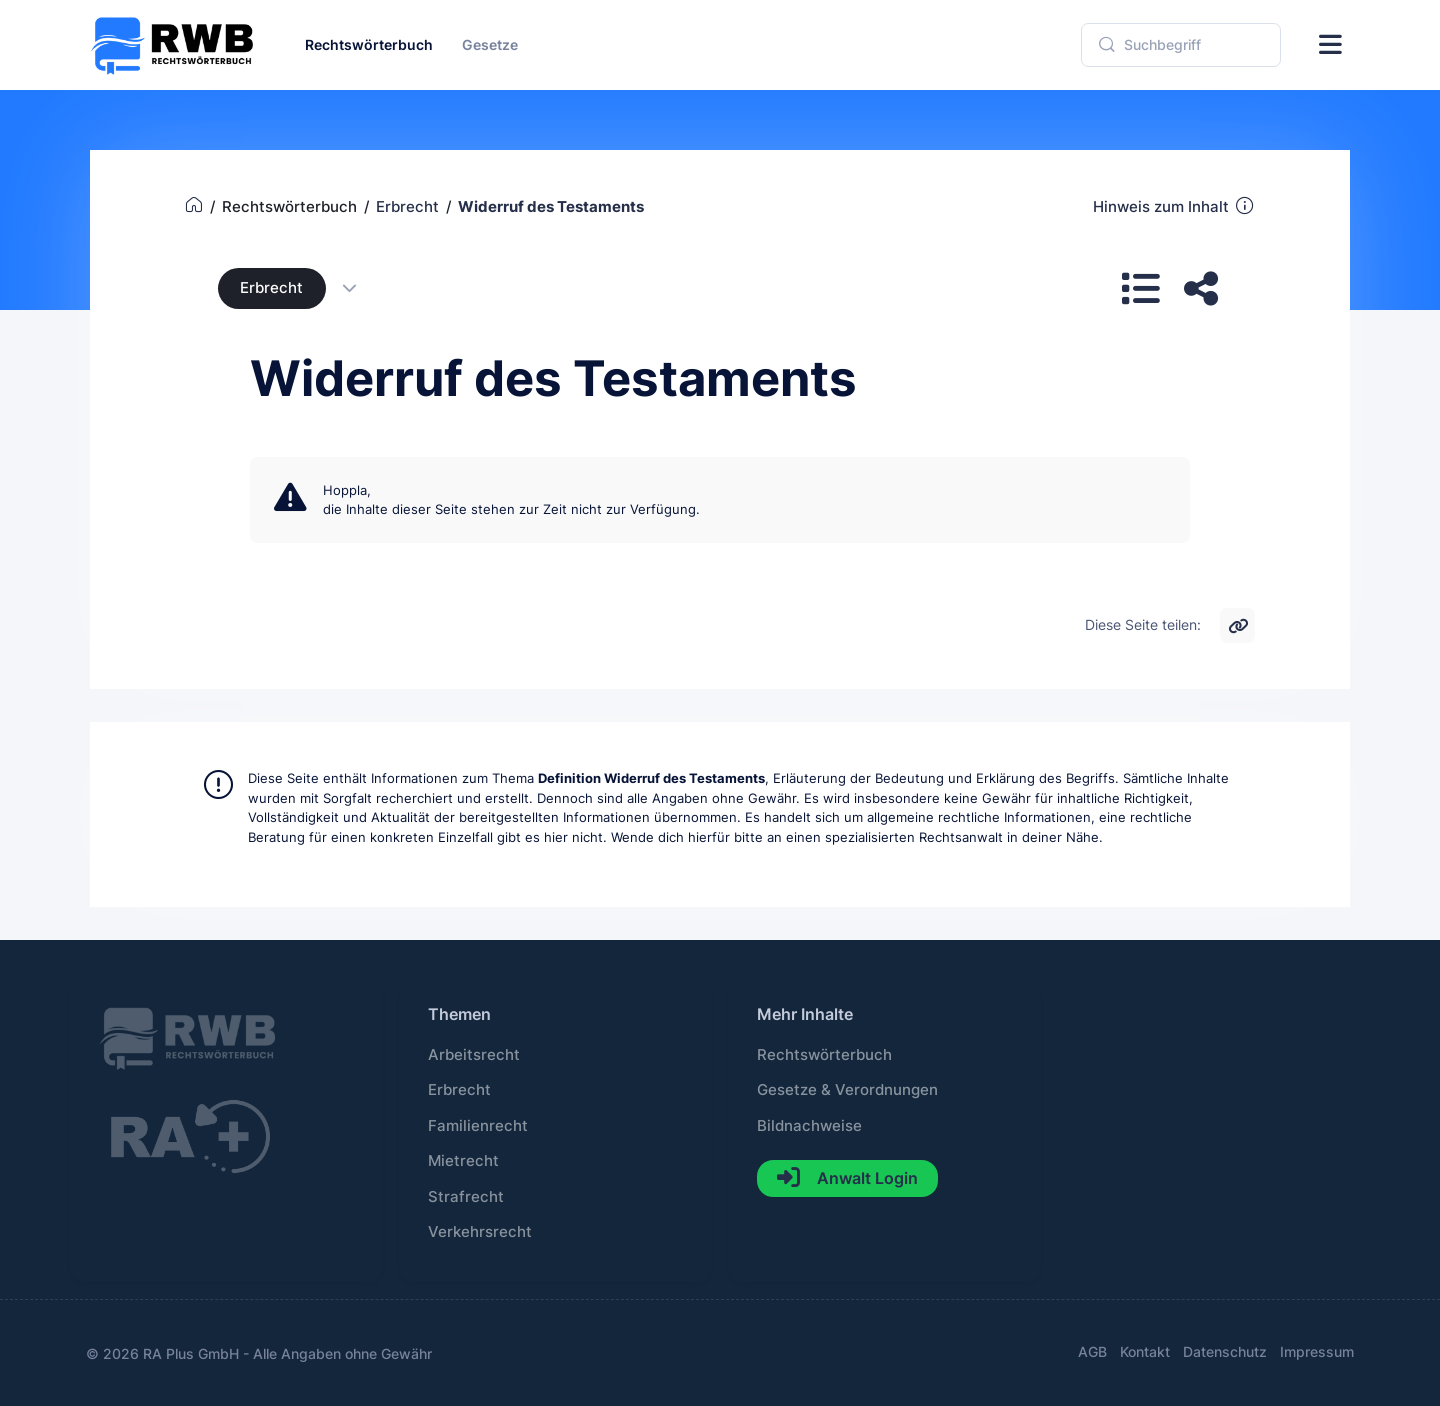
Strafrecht (466, 1197)
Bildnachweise (809, 1126)
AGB (1092, 1351)
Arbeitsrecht (474, 1055)
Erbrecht (271, 288)
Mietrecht (463, 1161)
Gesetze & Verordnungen (847, 1090)
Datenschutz (1225, 1351)
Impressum (1317, 1351)
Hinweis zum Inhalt (1174, 206)
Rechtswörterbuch (824, 1055)
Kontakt (1145, 1351)
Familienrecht (478, 1126)
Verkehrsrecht (480, 1232)
